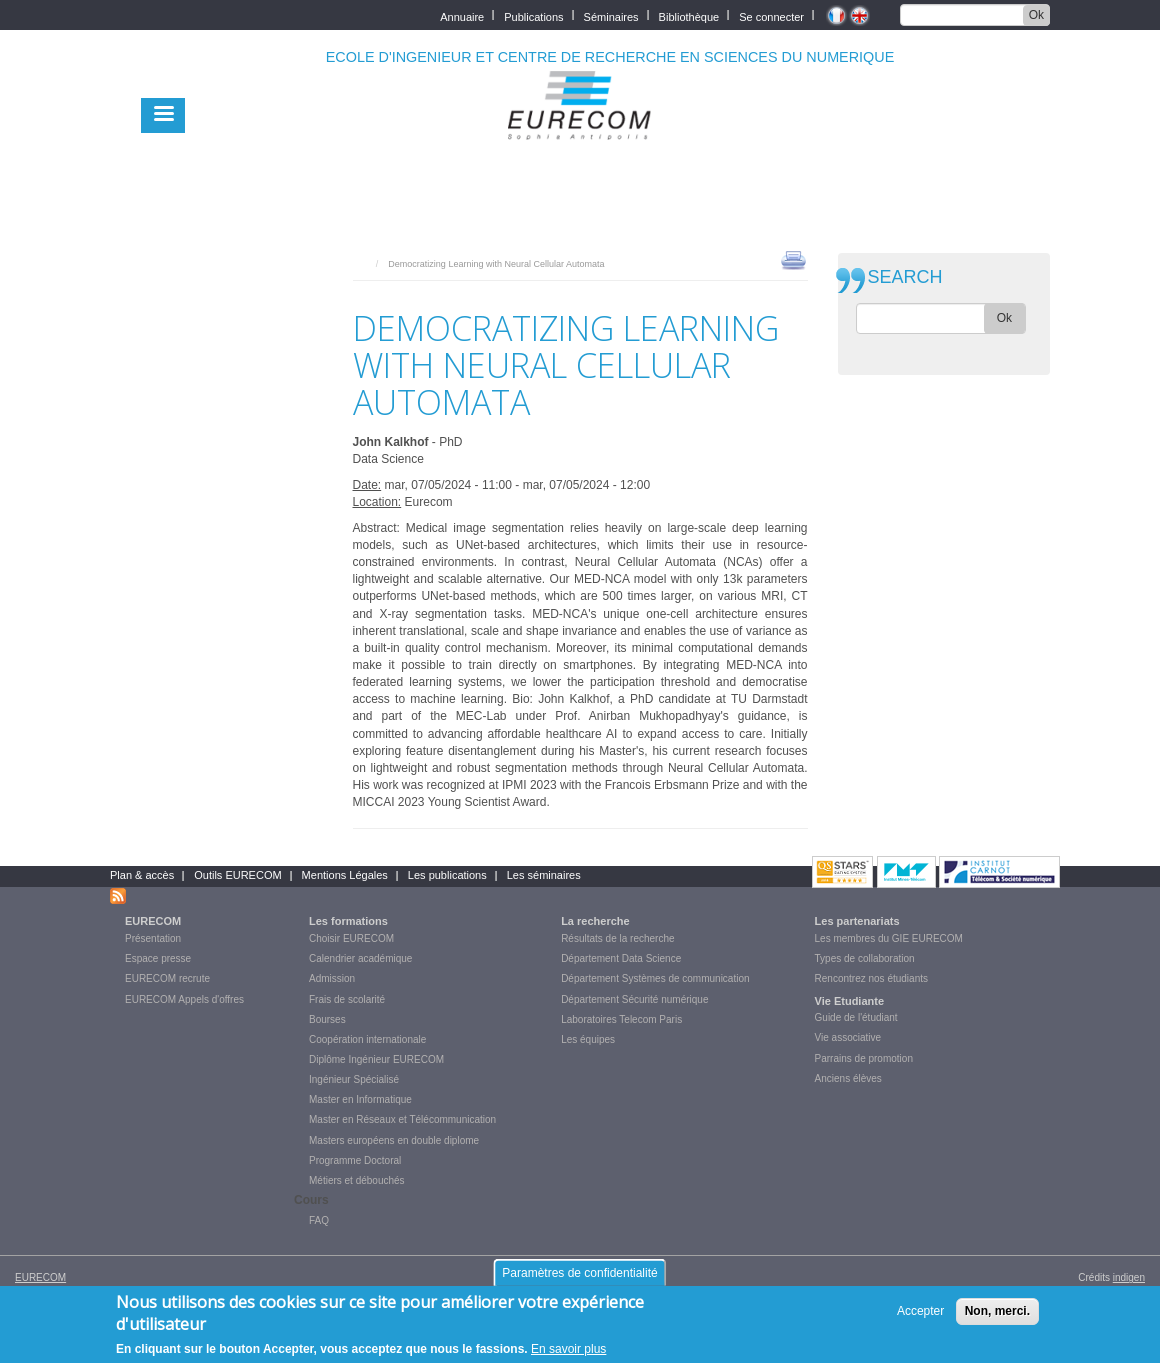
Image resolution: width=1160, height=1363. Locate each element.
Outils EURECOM (237, 875)
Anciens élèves (848, 1078)
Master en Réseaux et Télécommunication (402, 1119)
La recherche (595, 921)
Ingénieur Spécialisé (354, 1079)
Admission (332, 978)
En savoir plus (568, 1349)
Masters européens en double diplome (394, 1140)
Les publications (447, 875)
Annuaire (462, 15)
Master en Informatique (360, 1099)
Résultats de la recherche (617, 938)
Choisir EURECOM (351, 938)
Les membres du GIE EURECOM (889, 938)
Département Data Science (621, 958)
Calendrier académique (360, 958)
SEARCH (905, 277)
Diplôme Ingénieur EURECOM (376, 1059)
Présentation (153, 938)
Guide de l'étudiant (856, 1017)
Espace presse (158, 958)
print (793, 259)
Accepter (920, 1311)
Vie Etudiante (849, 1001)
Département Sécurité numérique (634, 999)
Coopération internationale (367, 1039)
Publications (533, 15)
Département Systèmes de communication (655, 978)
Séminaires (611, 15)
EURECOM (153, 921)
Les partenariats (857, 921)
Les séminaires (544, 875)
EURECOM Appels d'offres (184, 999)
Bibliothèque (689, 15)
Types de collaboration (865, 958)
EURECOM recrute (167, 978)
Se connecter (771, 15)
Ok (1036, 15)
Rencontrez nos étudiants (871, 978)
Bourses (327, 1019)
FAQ (319, 1220)
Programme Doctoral (355, 1160)
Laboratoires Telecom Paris (621, 1019)
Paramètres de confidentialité (579, 1273)
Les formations (348, 921)
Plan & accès (142, 875)
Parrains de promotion (864, 1058)
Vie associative (848, 1037)
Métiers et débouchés (357, 1180)
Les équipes (588, 1039)
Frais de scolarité (347, 999)
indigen (1129, 1277)
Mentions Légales (345, 875)
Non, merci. (997, 1311)
